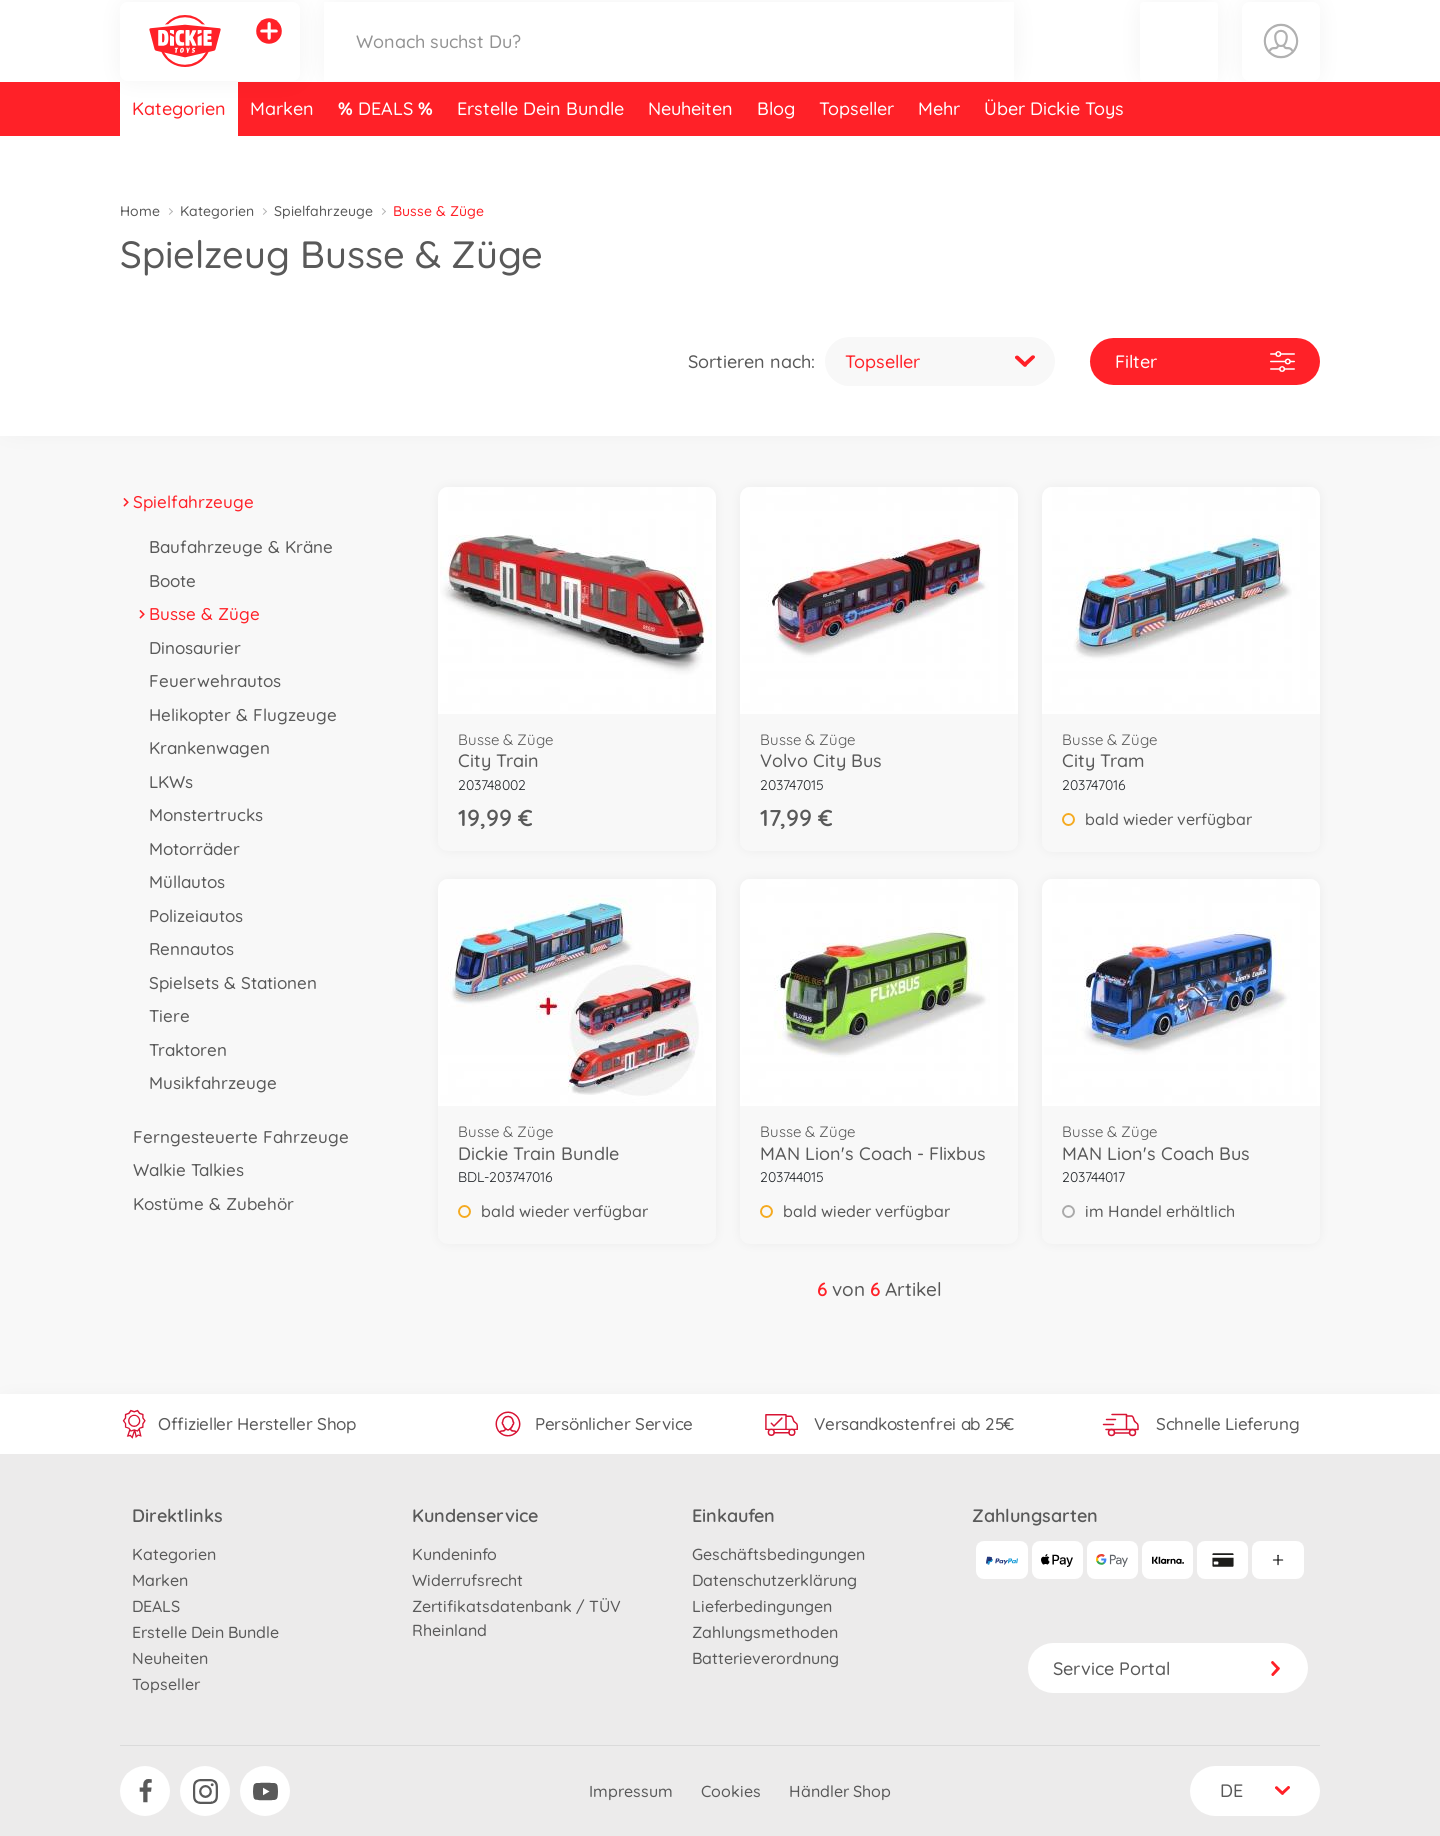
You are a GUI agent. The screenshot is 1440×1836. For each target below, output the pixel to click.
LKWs (164, 781)
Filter (1205, 361)
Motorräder (188, 848)
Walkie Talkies (182, 1169)
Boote (166, 580)
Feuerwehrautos (208, 680)
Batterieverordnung (765, 1658)
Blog (776, 153)
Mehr (939, 153)
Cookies (731, 1791)
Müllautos (180, 881)
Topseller (856, 153)
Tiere (163, 1015)
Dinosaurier (188, 647)
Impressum (631, 1791)
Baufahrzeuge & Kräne (234, 546)
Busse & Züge (198, 613)
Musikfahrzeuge (206, 1082)
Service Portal (1168, 1668)
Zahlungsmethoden (765, 1632)
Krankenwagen (203, 747)
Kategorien (179, 153)
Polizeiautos (189, 915)
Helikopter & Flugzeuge (236, 714)
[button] (1179, 63)
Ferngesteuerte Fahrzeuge (234, 1136)
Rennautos (185, 948)
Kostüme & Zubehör (207, 1203)
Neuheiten (690, 153)
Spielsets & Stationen (226, 982)
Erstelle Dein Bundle (540, 153)
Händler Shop (840, 1791)
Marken (282, 153)
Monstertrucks (199, 814)
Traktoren (181, 1049)
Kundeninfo (454, 1554)
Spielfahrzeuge (323, 211)
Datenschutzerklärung (774, 1580)
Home (140, 211)
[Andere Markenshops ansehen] (269, 54)
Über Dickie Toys (1054, 153)
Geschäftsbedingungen (778, 1554)
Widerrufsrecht (467, 1580)
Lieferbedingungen (762, 1606)
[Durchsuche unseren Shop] (669, 63)
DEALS (388, 153)
